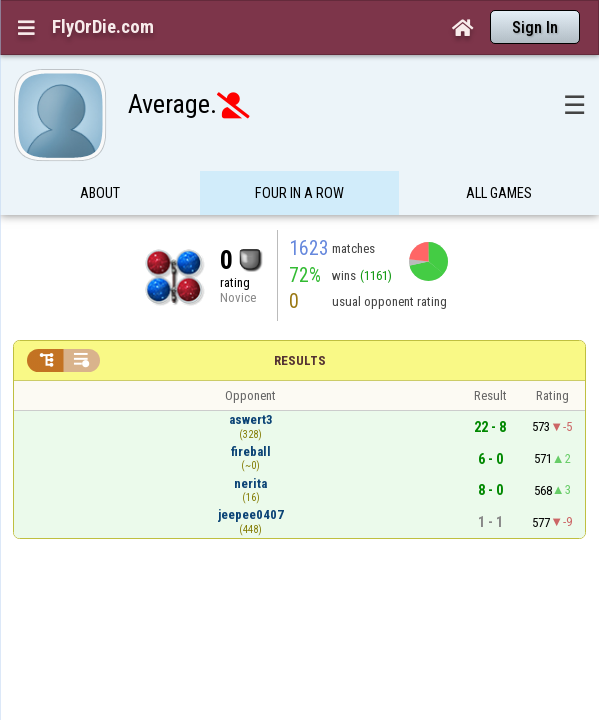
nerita (250, 444)
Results (300, 321)
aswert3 (251, 380)
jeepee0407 (251, 475)
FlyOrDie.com (103, 27)
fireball (251, 412)
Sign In (535, 27)
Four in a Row (299, 154)
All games (499, 154)
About (100, 154)
